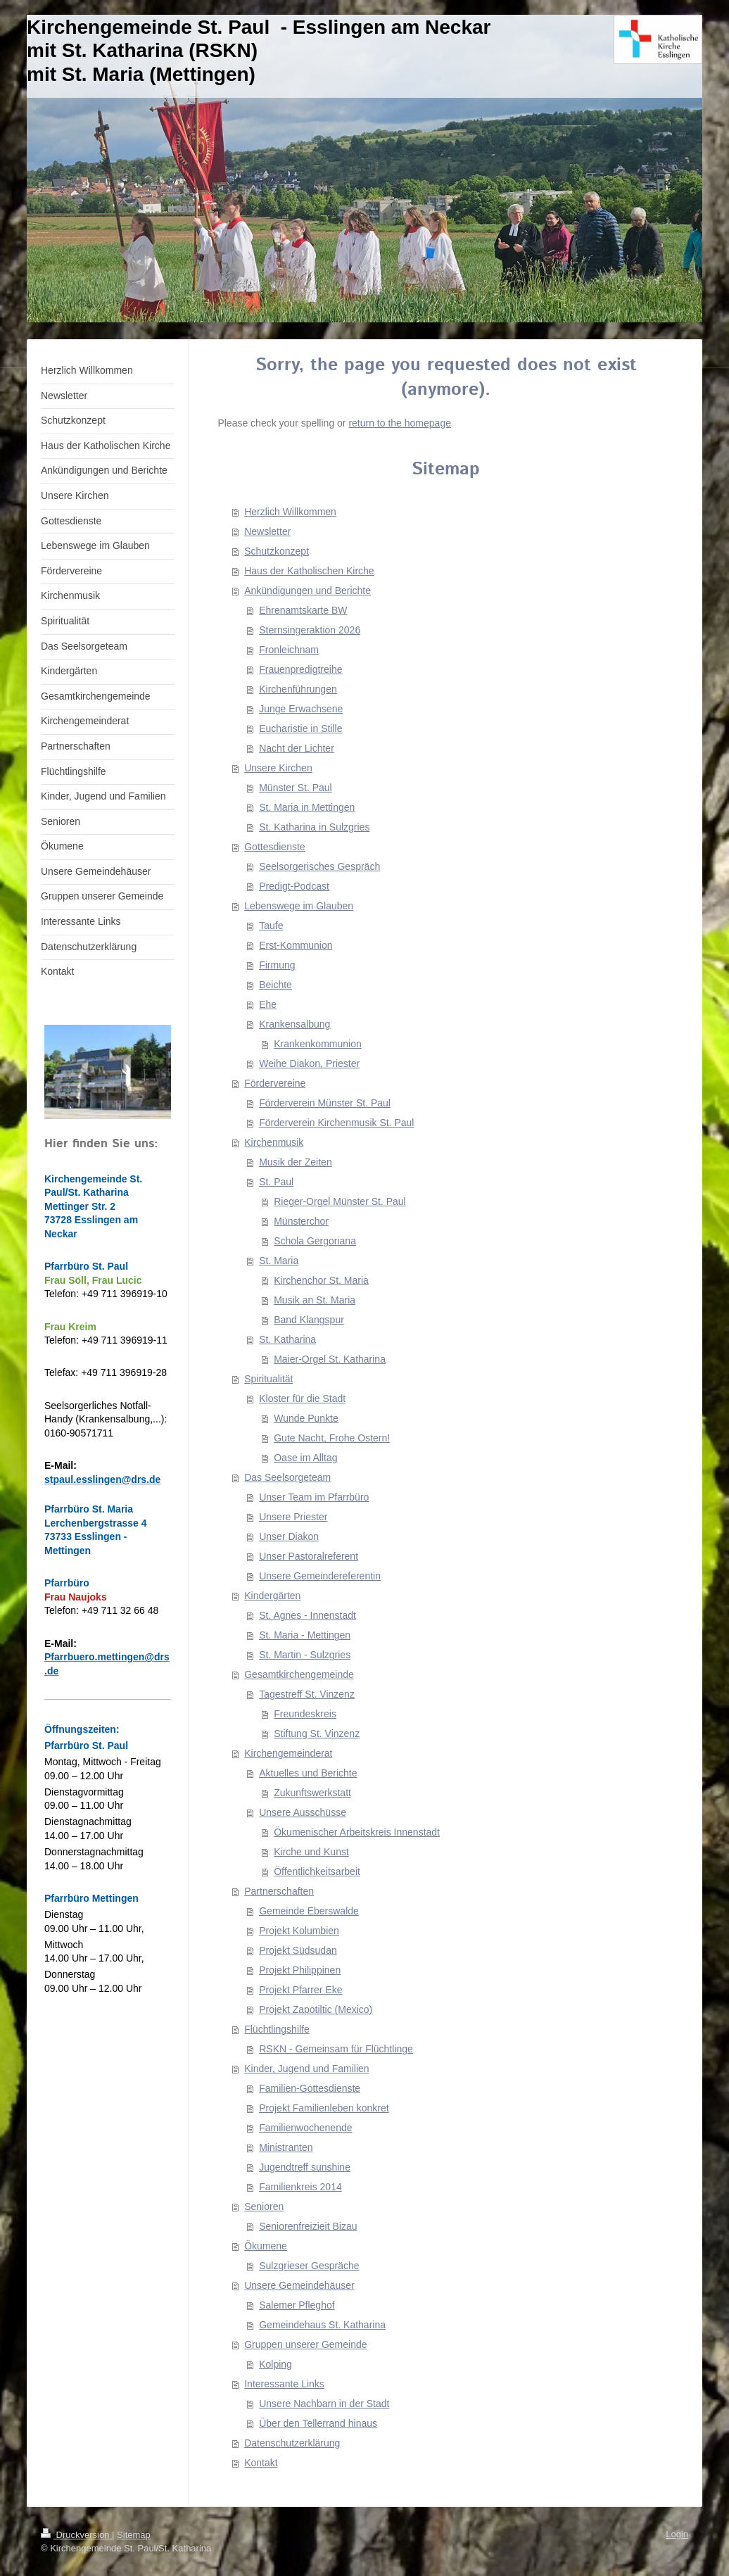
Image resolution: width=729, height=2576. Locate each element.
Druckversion (76, 2535)
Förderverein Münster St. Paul (325, 1103)
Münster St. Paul (295, 787)
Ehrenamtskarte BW (303, 610)
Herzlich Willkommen (290, 511)
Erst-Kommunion (295, 945)
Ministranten (285, 2147)
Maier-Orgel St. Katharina (330, 1359)
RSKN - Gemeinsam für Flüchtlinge (336, 2048)
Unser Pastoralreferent (308, 1556)
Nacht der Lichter (296, 748)
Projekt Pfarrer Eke (300, 1989)
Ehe (268, 1004)
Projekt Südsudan (298, 1950)
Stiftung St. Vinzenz (317, 1733)
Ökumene (265, 2246)
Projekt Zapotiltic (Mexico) (315, 2009)
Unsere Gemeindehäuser (299, 2285)
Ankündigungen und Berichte (307, 590)
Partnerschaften (279, 1891)
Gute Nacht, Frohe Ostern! (332, 1438)
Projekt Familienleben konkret (323, 2108)
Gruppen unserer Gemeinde (305, 2344)
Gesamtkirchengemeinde (299, 1674)
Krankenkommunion (318, 1043)
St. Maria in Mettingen (307, 807)
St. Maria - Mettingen (304, 1635)
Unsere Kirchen (278, 768)
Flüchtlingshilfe (277, 2029)
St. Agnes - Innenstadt (307, 1615)
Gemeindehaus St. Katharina (322, 2324)
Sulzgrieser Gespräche (309, 2265)
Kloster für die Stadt (302, 1398)
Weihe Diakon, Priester (309, 1063)
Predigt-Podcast (294, 886)
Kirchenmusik (273, 1142)
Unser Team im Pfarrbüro (314, 1497)
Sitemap (134, 2535)
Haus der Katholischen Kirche (309, 570)
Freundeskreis (305, 1713)
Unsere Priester (293, 1516)
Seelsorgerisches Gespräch (319, 866)
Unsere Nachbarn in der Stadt (324, 2403)
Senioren (264, 2206)
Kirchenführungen (298, 689)
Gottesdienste (274, 846)
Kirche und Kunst (311, 1851)
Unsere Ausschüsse (302, 1812)
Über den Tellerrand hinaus (318, 2423)
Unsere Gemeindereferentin (320, 1575)
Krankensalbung (294, 1024)
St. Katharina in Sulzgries (314, 827)
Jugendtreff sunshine (304, 2167)
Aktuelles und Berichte (308, 1773)
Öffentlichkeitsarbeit (317, 1871)
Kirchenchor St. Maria (321, 1280)
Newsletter (267, 531)
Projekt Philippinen (300, 1970)
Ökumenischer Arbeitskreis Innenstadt (357, 1832)
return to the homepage (399, 423)
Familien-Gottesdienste (309, 2088)
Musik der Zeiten (295, 1162)
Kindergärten (272, 1595)
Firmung (277, 965)
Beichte (275, 984)
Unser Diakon (289, 1536)
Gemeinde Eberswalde (309, 1911)
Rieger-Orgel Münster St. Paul (340, 1201)
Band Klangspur (309, 1319)
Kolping (275, 2364)
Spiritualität (268, 1378)
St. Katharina (287, 1339)
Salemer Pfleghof (296, 2305)
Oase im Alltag (305, 1457)
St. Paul (276, 1181)
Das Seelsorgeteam (287, 1477)
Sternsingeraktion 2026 (309, 630)
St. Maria (278, 1260)
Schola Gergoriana (315, 1240)
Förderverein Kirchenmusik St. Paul (336, 1122)
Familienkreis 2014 (300, 2186)
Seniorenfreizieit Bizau (308, 2226)
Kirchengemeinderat (288, 1753)
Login (677, 2534)
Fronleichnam (289, 649)
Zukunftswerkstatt (312, 1792)
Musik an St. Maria (314, 1300)
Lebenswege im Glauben (298, 905)
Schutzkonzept (276, 551)
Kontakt (260, 2462)
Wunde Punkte (306, 1418)
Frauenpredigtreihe (300, 669)
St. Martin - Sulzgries (304, 1654)
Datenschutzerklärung (292, 2443)
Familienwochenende (305, 2127)
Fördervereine (274, 1083)
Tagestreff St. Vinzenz (307, 1694)
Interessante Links (284, 2383)
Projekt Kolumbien (299, 1930)
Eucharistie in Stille (300, 728)
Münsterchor (301, 1221)
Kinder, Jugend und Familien (306, 2068)
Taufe (271, 925)
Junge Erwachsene (301, 708)
